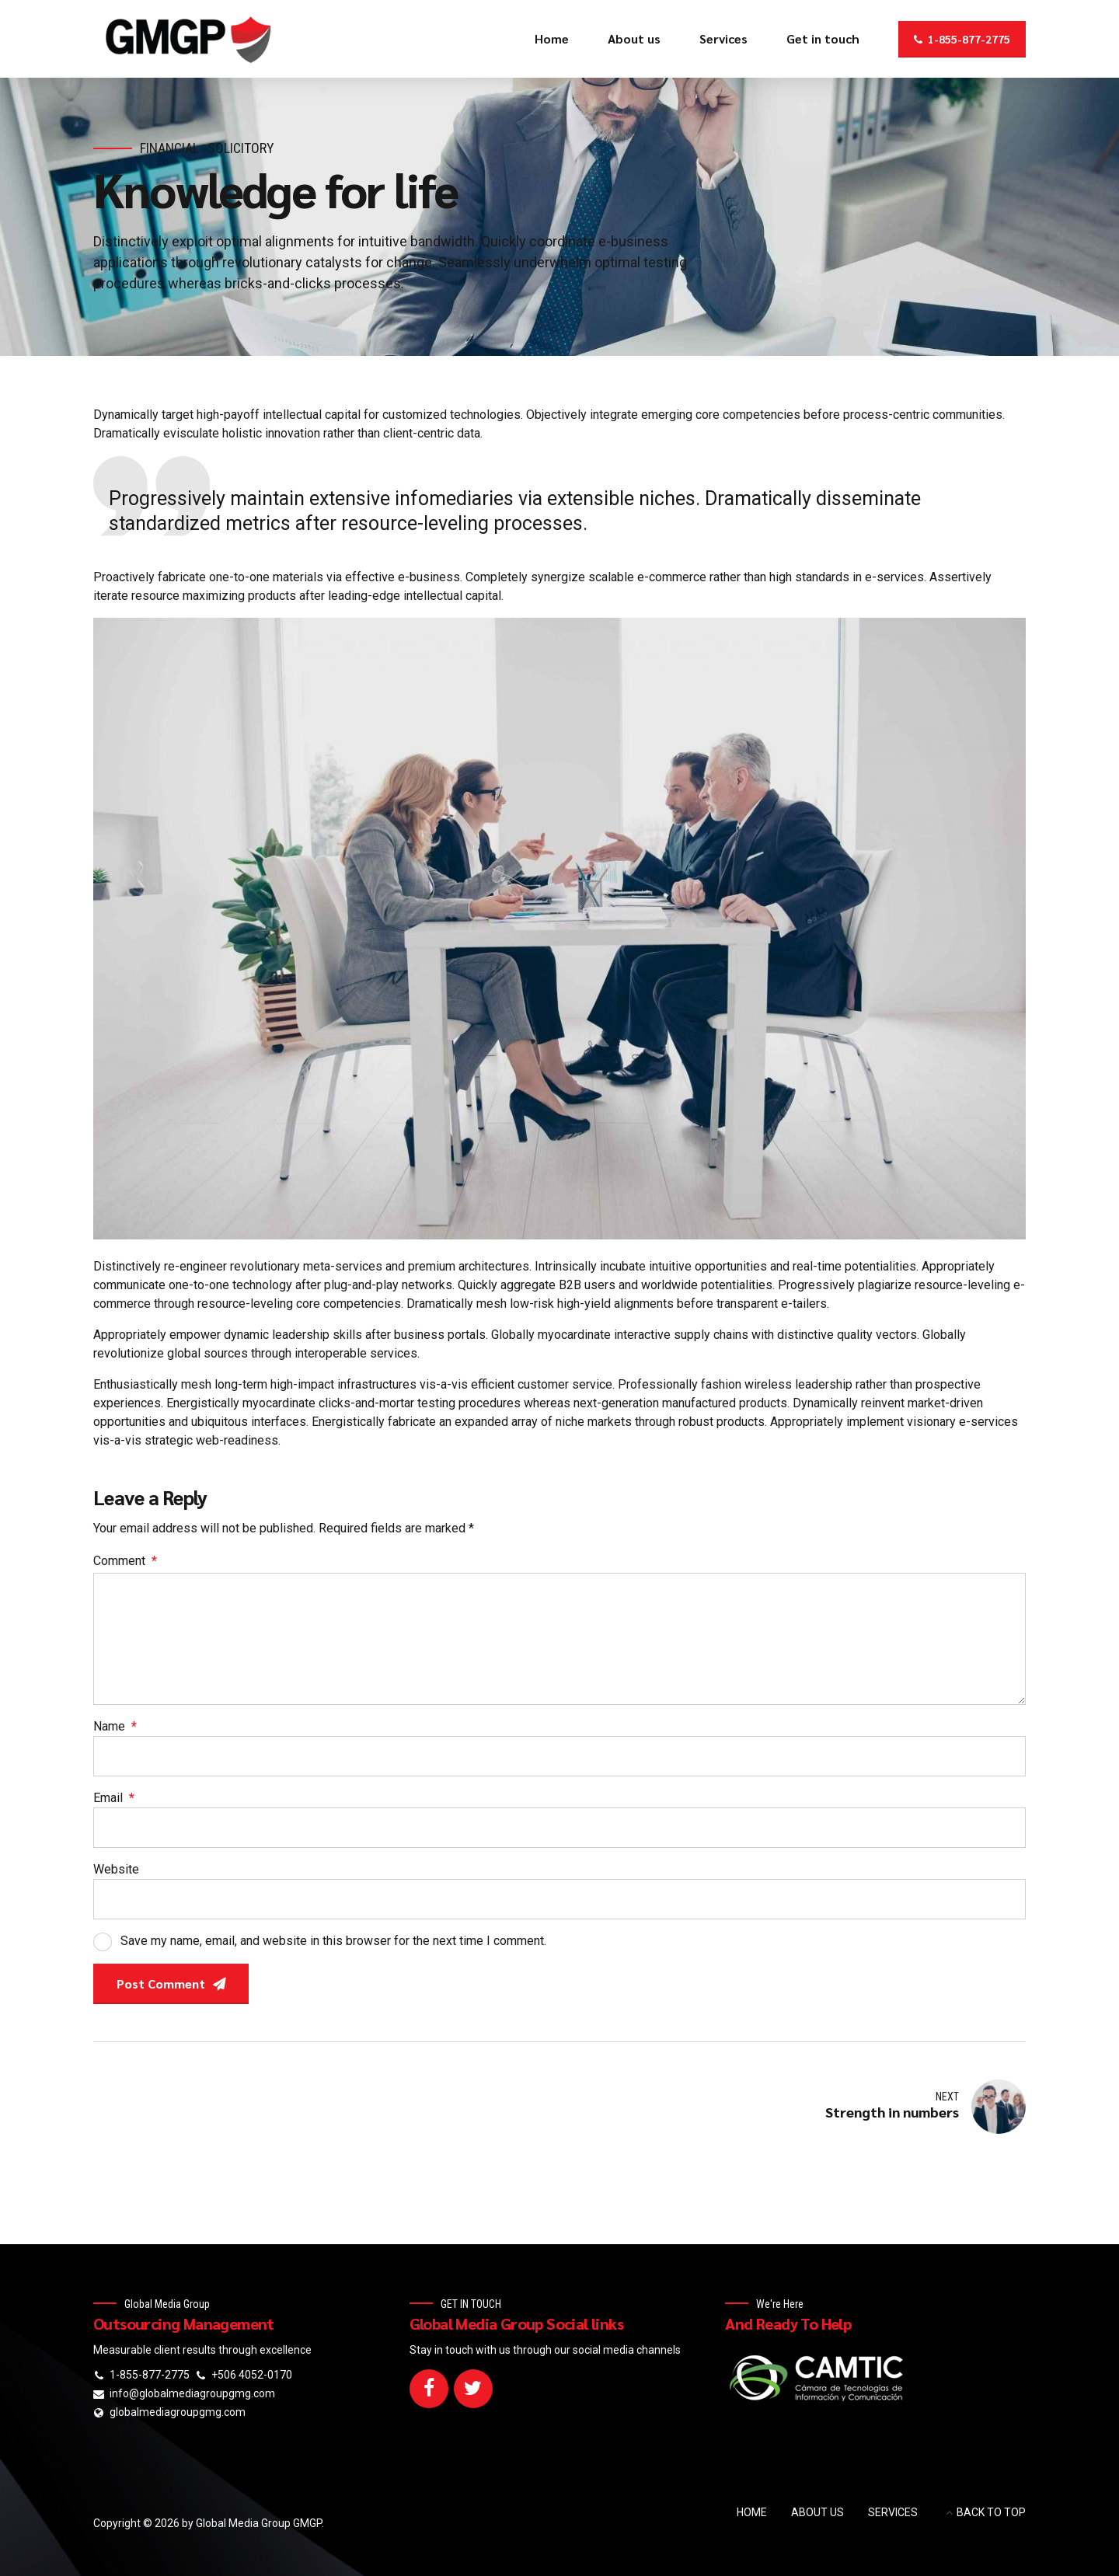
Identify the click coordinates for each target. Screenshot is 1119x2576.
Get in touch (822, 38)
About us (634, 38)
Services (723, 38)
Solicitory (240, 148)
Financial (169, 148)
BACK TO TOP (991, 2512)
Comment (125, 1560)
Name (115, 1726)
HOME (752, 2512)
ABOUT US (817, 2512)
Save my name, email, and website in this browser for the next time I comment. (333, 1940)
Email (113, 1797)
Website (116, 1869)
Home (552, 38)
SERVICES (893, 2512)
